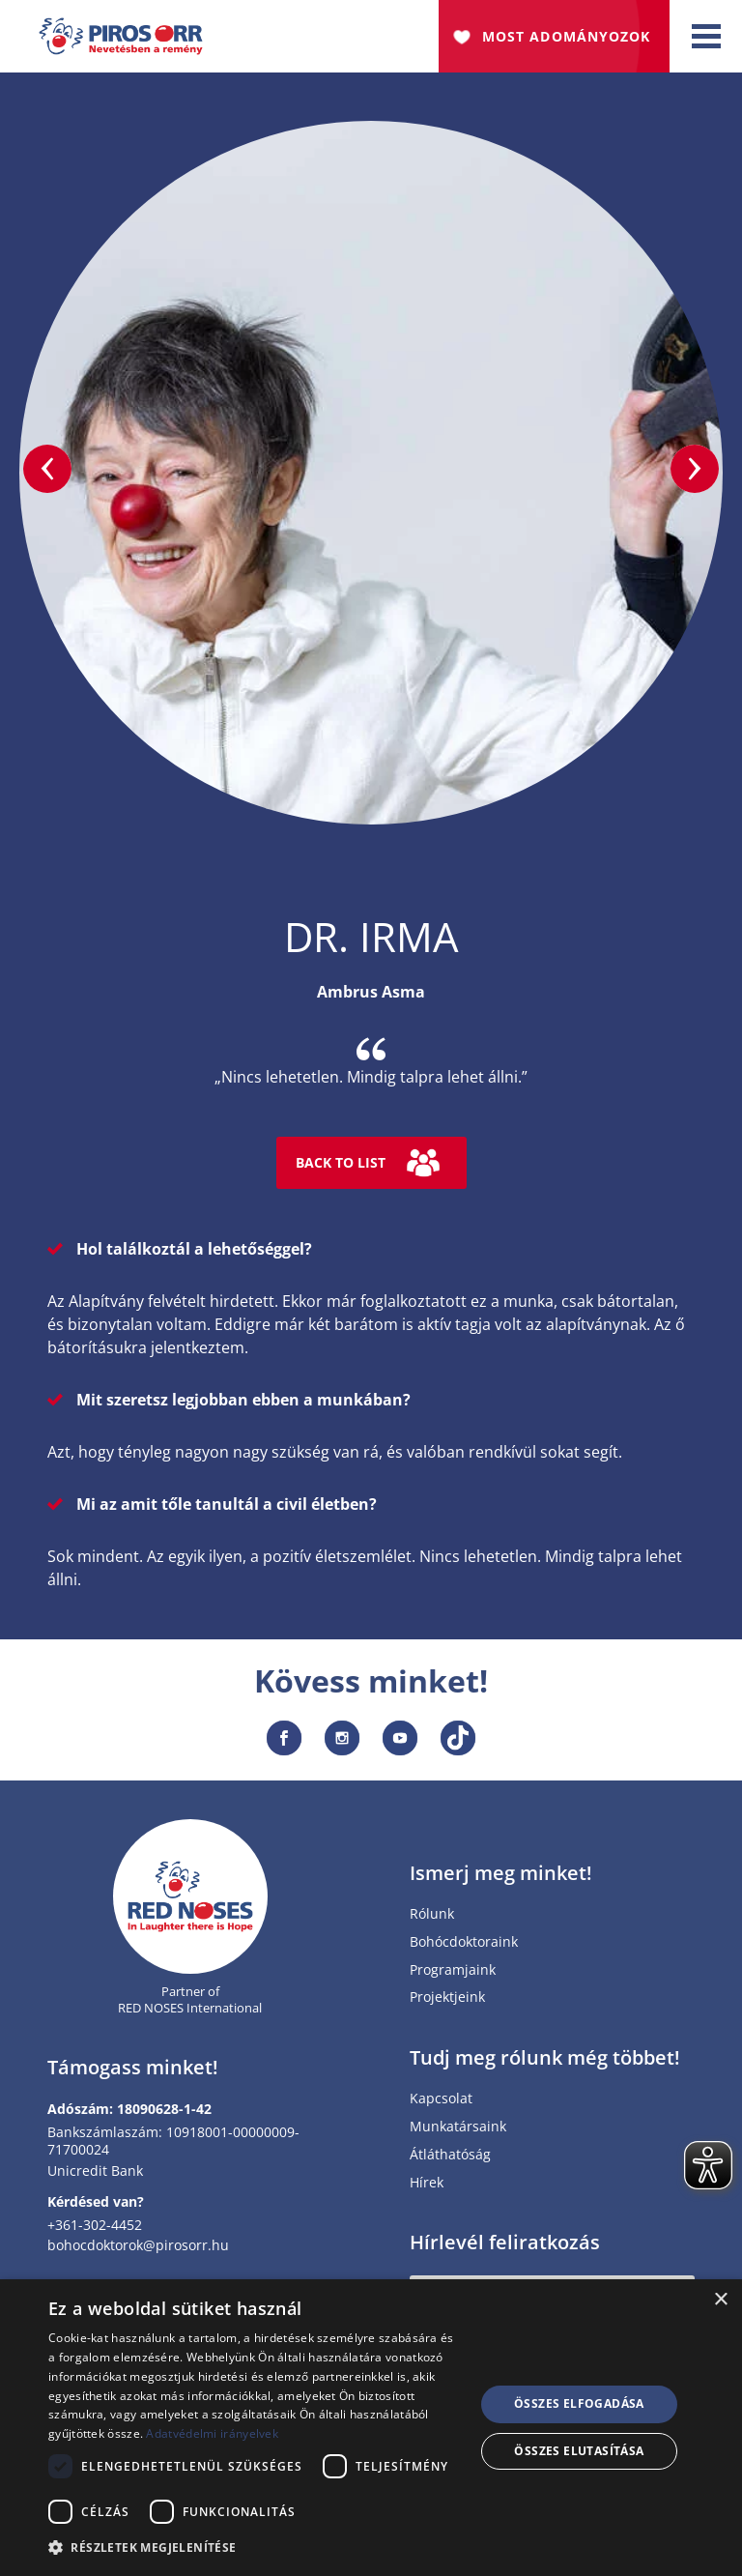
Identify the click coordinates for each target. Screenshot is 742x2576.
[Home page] (190, 1897)
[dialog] (371, 2427)
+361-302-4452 (94, 2224)
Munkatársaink (458, 2127)
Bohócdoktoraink (464, 1942)
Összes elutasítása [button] (578, 2451)
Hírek (426, 2183)
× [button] (720, 2300)
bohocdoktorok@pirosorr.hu (138, 2245)
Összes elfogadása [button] (579, 2403)
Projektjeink (447, 1997)
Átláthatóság (450, 2155)
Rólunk (432, 1914)
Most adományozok (566, 36)
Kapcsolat (441, 2099)
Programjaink (453, 1970)
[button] (255, 2548)
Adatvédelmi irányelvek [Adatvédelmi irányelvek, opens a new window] (212, 2433)
